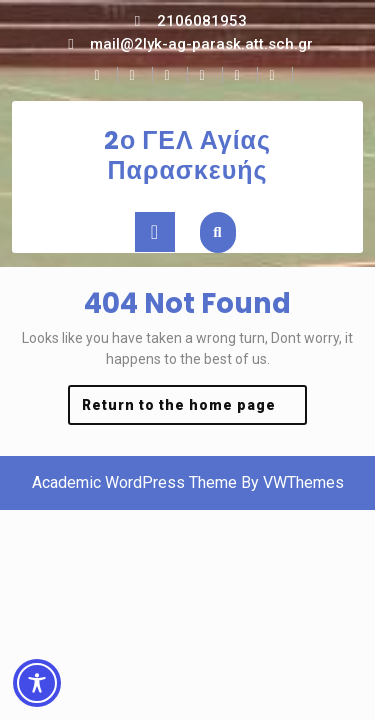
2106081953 (202, 21)
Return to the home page (195, 409)
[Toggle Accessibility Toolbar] (37, 683)
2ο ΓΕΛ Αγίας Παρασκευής (187, 155)
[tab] (155, 232)
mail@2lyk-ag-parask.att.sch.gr (201, 44)
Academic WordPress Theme (134, 482)
